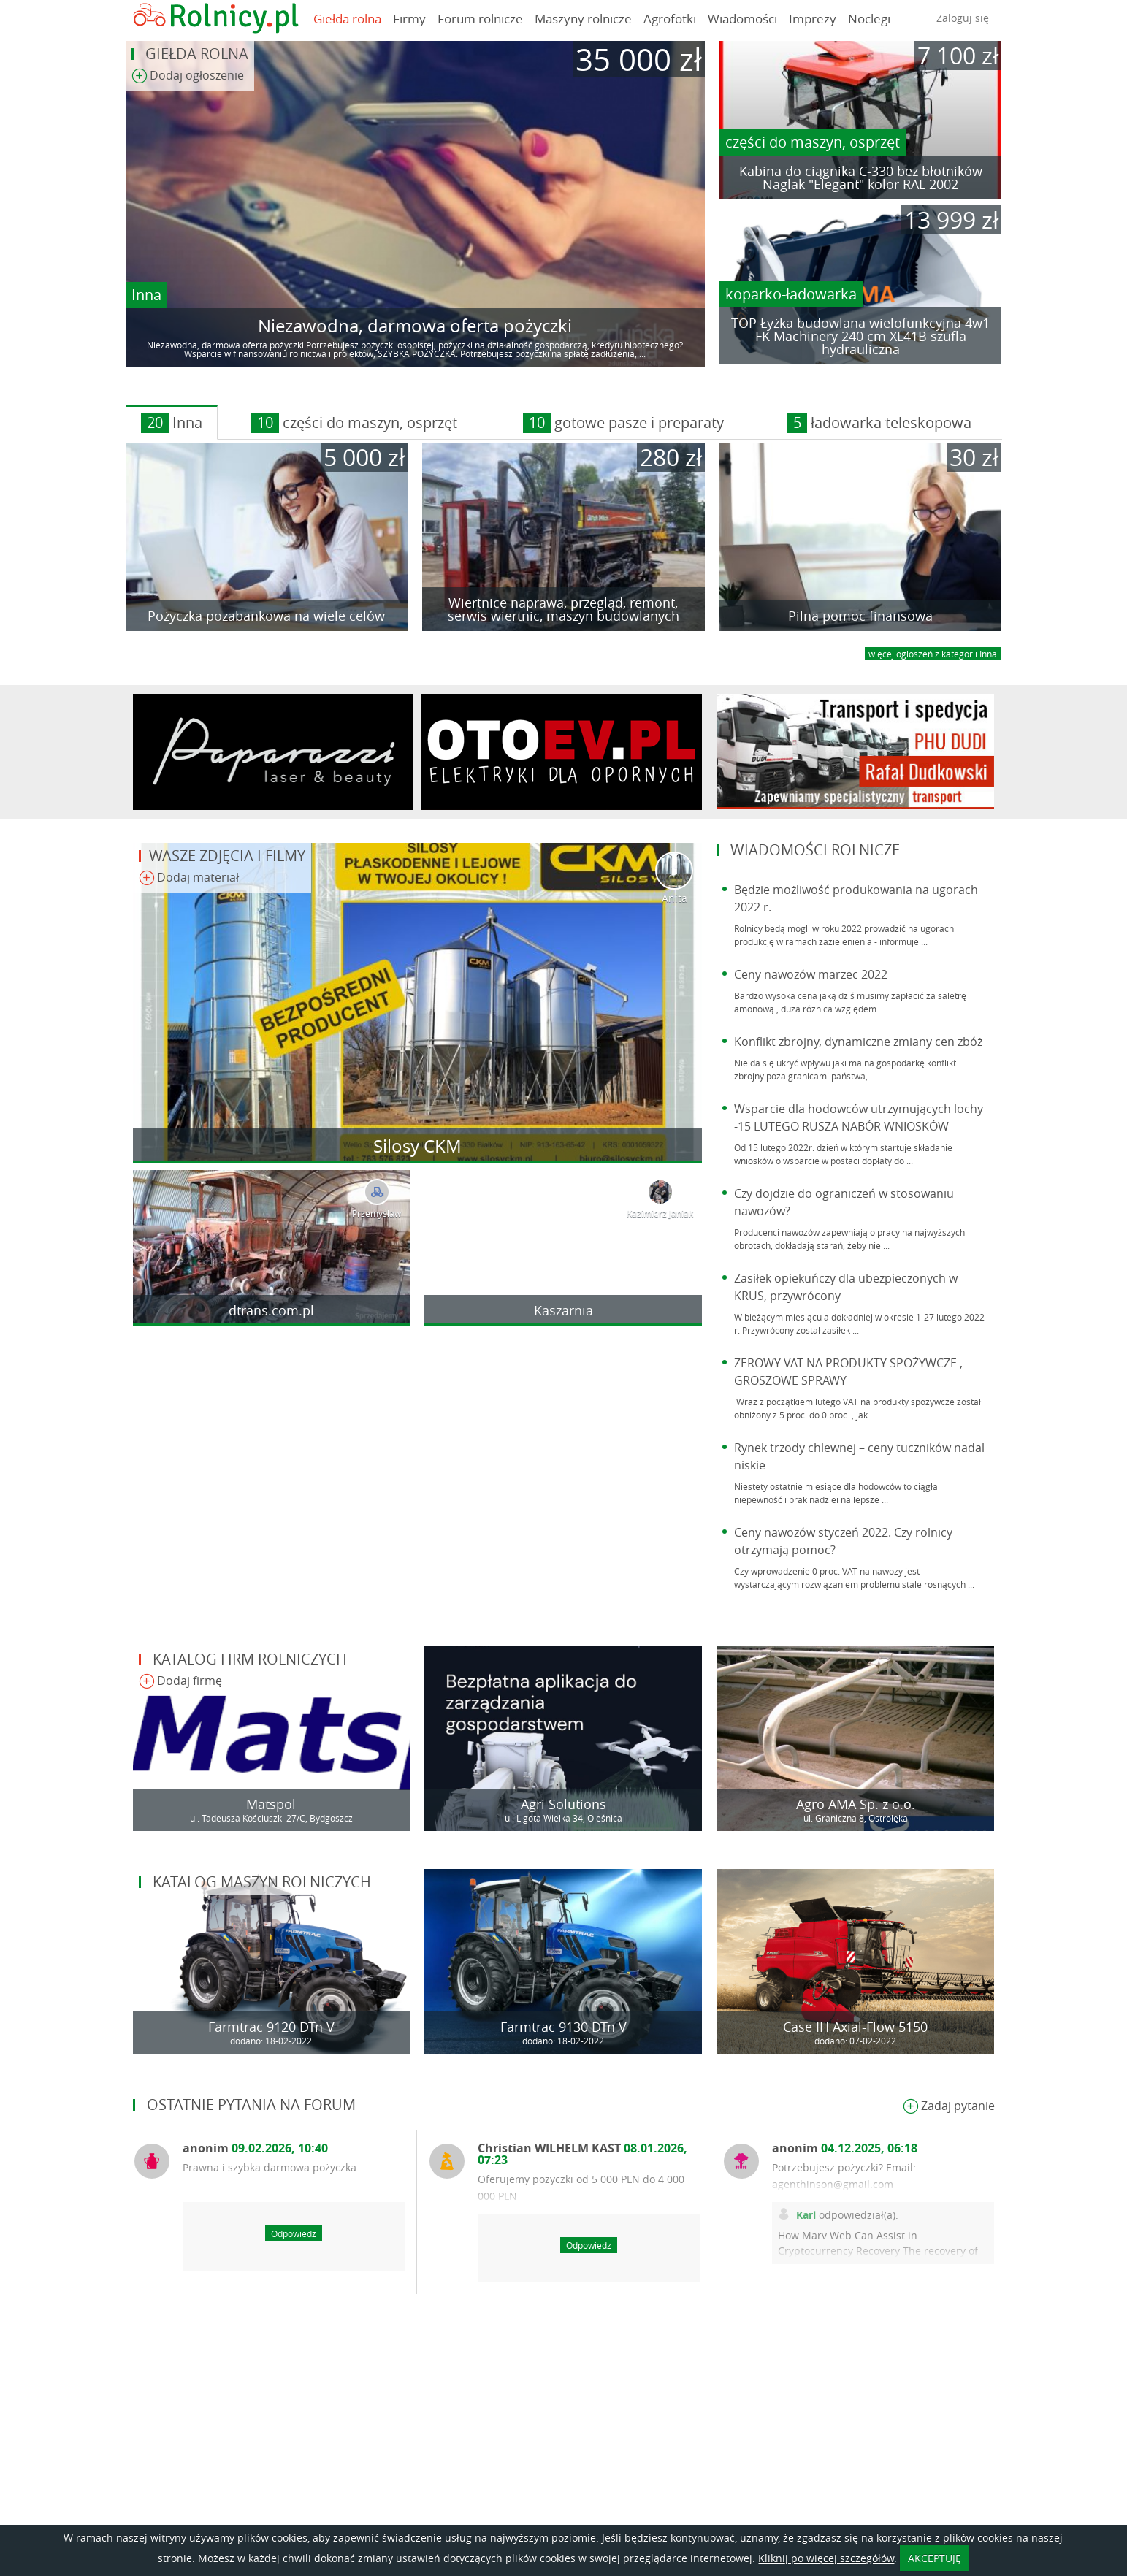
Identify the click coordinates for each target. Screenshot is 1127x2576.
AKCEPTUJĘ (934, 2558)
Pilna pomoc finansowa (860, 615)
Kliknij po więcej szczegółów (826, 2558)
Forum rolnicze (480, 18)
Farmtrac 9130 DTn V (563, 2027)
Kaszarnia (563, 1310)
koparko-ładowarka (791, 294)
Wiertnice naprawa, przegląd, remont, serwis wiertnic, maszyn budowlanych (563, 609)
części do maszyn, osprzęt (812, 142)
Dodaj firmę (180, 1682)
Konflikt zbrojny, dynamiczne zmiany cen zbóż (858, 1041)
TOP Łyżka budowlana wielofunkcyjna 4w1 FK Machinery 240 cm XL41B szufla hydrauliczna (860, 336)
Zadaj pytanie (949, 2107)
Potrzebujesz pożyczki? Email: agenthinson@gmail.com (844, 2175)
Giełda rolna (347, 18)
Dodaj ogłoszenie (187, 76)
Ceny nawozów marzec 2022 (810, 974)
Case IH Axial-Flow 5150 (855, 2027)
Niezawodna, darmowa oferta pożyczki (415, 325)
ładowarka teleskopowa (879, 423)
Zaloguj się (962, 18)
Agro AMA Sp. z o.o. (855, 1804)
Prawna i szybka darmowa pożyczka (269, 2167)
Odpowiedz (293, 2233)
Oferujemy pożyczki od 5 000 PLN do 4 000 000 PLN (581, 2187)
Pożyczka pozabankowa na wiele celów (266, 615)
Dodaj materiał (189, 878)
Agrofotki (669, 18)
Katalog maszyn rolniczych (262, 1882)
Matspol (271, 1804)
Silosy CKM (417, 1146)
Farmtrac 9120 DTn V (271, 2027)
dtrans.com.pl (271, 1310)
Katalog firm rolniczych (250, 1659)
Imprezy (812, 18)
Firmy (409, 18)
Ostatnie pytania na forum (251, 2104)
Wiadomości (742, 18)
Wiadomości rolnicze (815, 850)
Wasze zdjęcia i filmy (227, 855)
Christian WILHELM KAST (582, 2154)
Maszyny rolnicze (583, 18)
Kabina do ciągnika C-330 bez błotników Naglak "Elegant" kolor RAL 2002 (860, 177)
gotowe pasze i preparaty (623, 423)
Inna (146, 295)
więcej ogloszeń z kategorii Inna (932, 654)
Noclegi (869, 18)
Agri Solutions (563, 1804)
